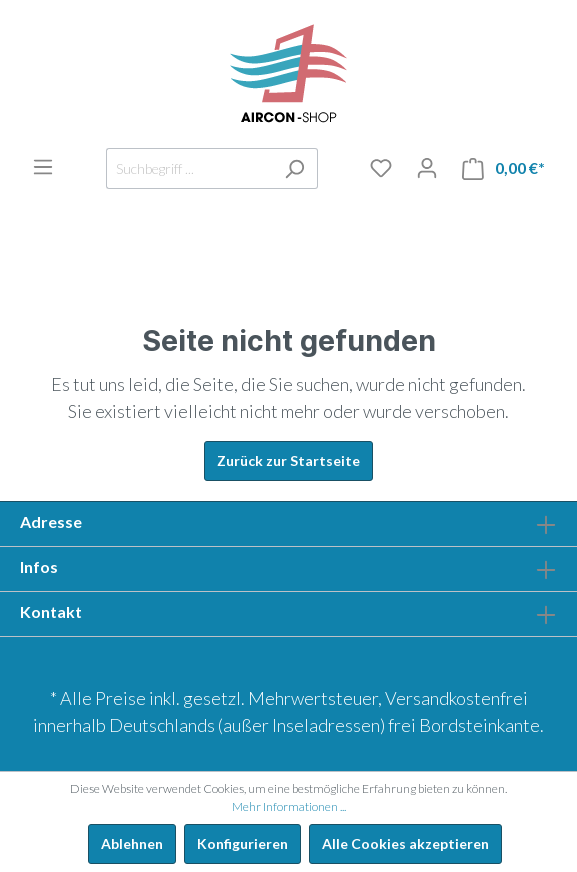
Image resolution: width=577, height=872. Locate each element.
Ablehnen (132, 843)
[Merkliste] (381, 168)
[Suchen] (294, 168)
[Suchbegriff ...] (189, 168)
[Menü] (43, 167)
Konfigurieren (242, 843)
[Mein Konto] (427, 168)
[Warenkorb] (503, 168)
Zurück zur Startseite (288, 460)
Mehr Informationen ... (289, 806)
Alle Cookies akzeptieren (405, 843)
